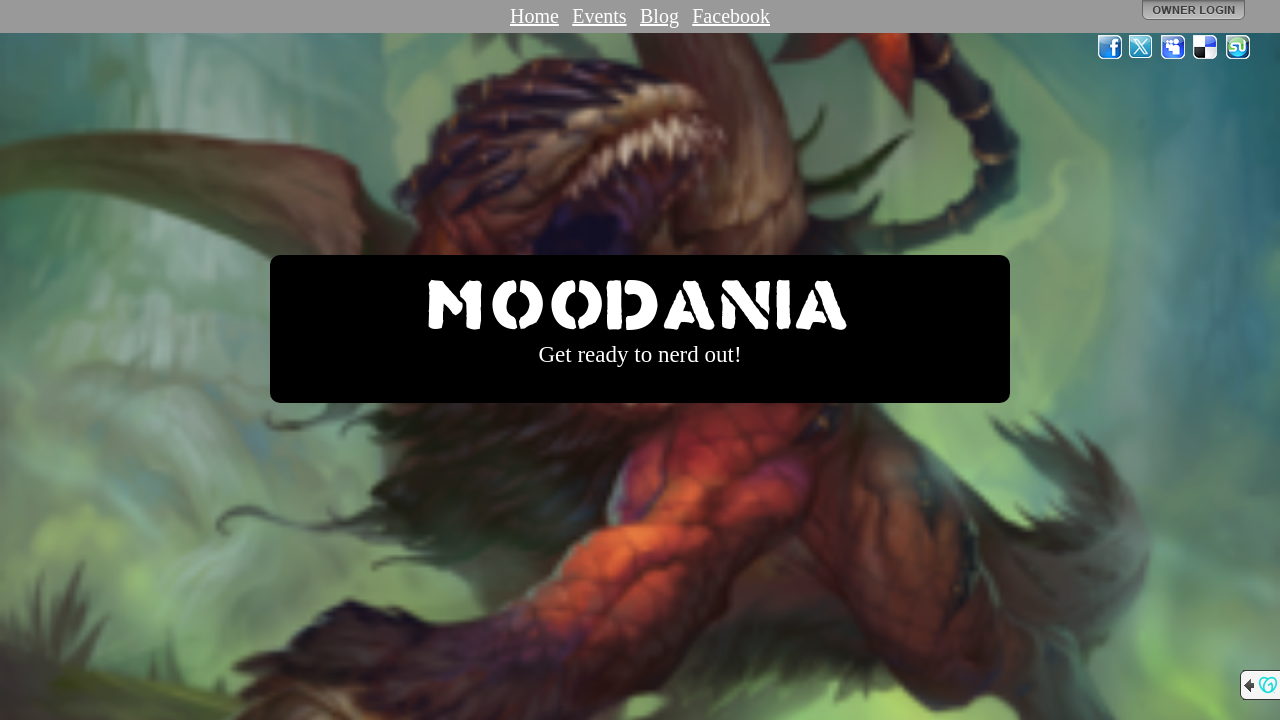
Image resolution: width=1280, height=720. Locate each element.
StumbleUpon (1238, 47)
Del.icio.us (1206, 47)
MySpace (1174, 47)
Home (534, 16)
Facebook (731, 16)
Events (599, 16)
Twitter (1142, 47)
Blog (659, 16)
